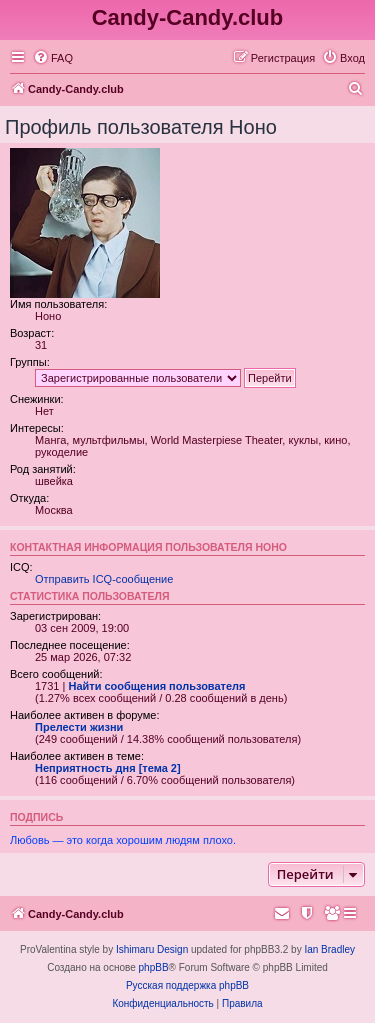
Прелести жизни (79, 727)
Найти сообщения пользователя (156, 686)
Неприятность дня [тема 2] (108, 768)
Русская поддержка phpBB (187, 985)
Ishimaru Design (152, 949)
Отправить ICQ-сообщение (104, 579)
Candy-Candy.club (188, 17)
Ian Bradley (329, 949)
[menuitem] (53, 58)
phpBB (154, 967)
